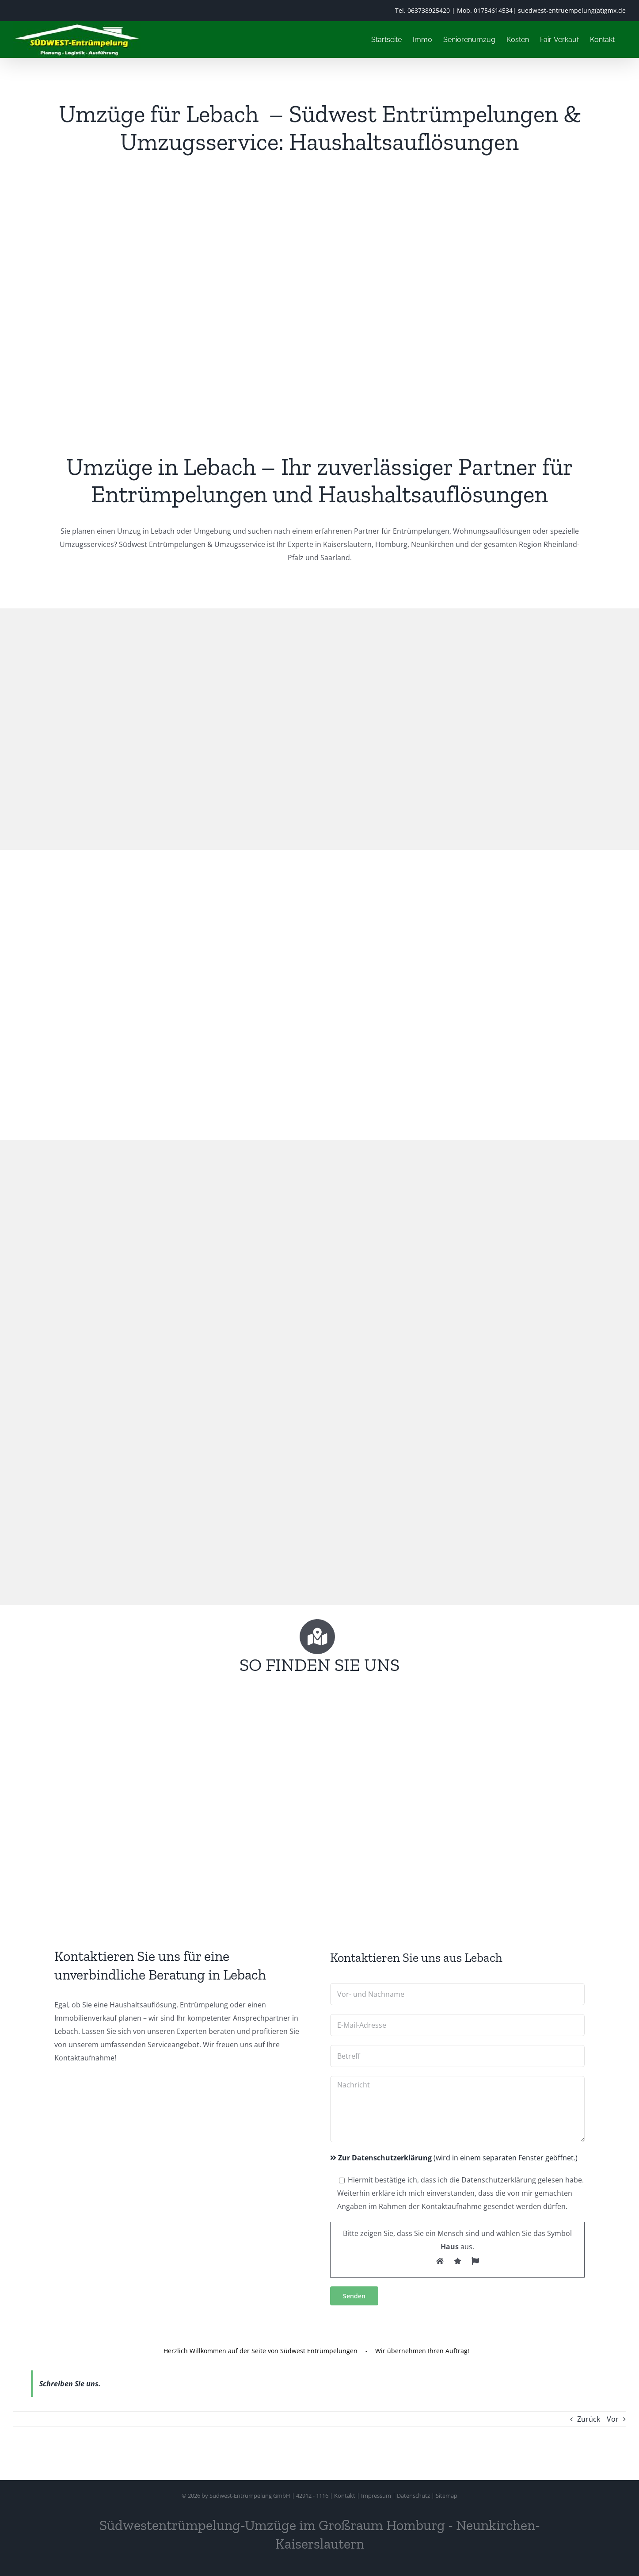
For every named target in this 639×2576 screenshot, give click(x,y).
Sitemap (446, 2496)
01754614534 (493, 10)
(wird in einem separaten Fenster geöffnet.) (454, 2158)
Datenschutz (413, 2496)
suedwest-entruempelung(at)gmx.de (572, 10)
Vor (613, 2419)
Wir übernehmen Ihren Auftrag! (422, 2350)
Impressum (376, 2496)
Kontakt (344, 2496)
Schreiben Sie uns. (70, 2384)
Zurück (588, 2419)
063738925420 (428, 10)
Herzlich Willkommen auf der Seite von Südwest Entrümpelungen (261, 2350)
